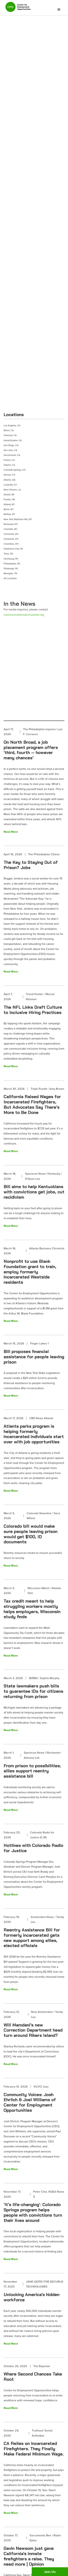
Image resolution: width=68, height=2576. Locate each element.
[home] (17, 8)
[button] (58, 9)
